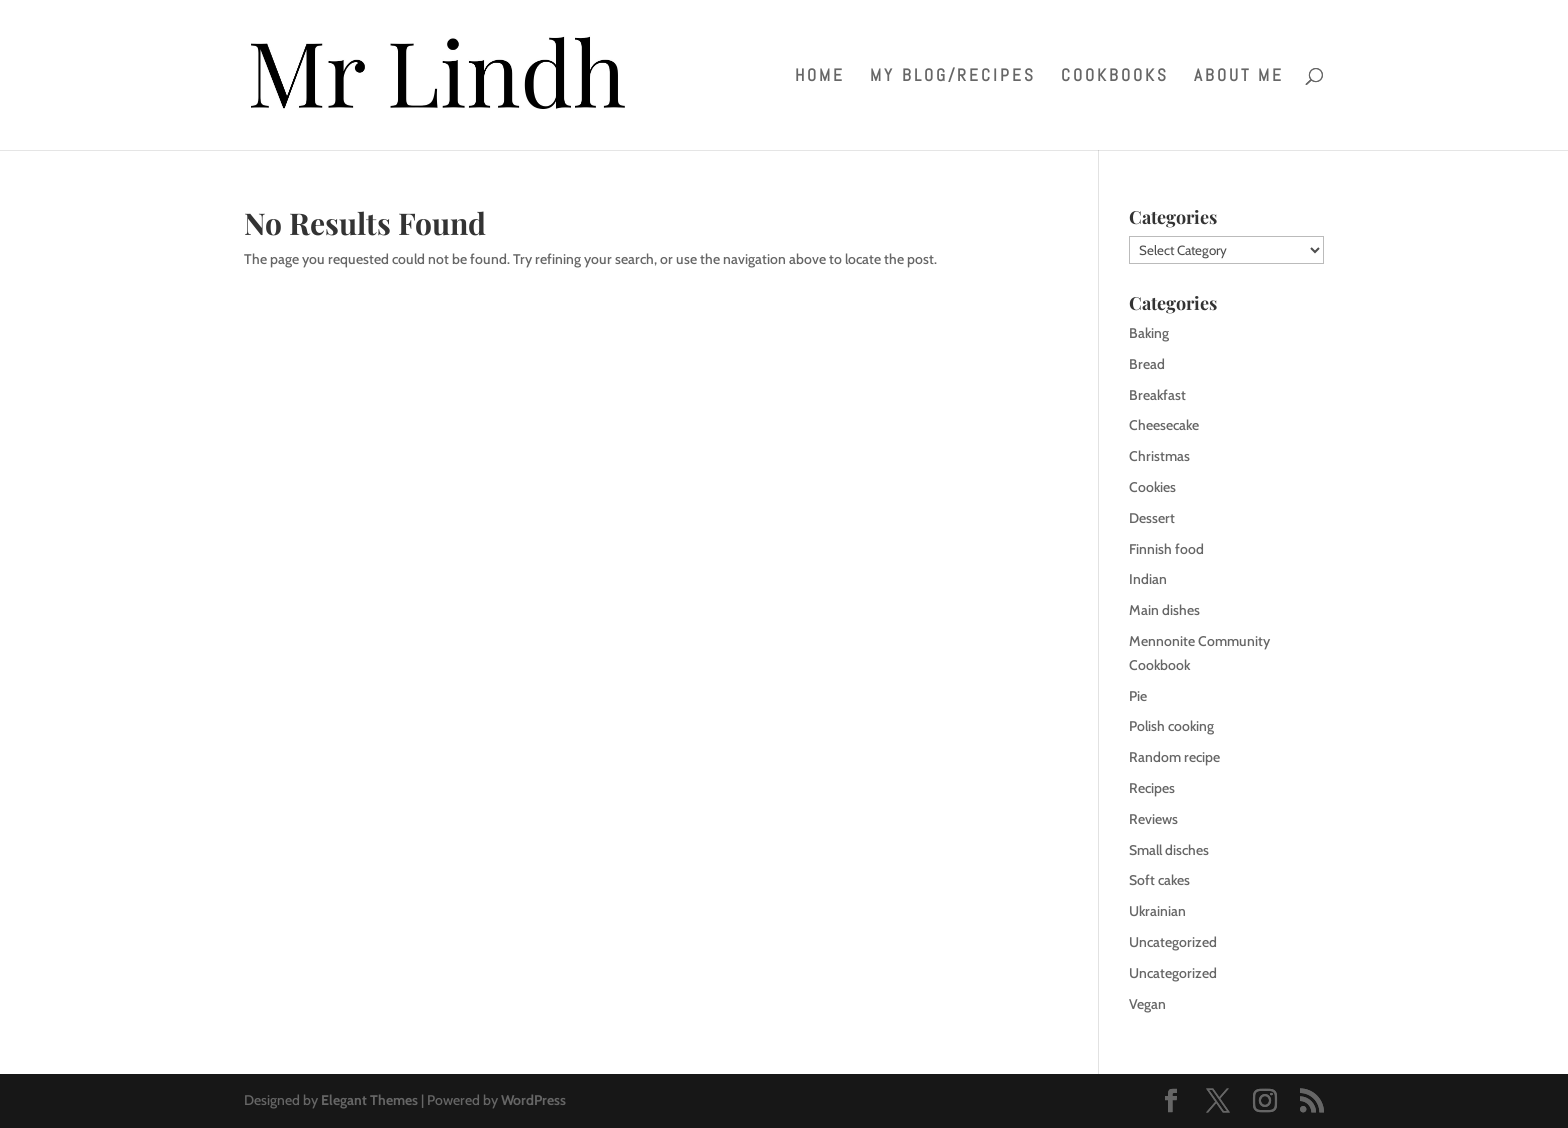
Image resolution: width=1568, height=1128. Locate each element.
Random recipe (1174, 757)
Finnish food (1166, 549)
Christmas (1159, 456)
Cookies (1152, 487)
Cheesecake (1164, 425)
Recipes (1152, 788)
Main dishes (1164, 610)
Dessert (1152, 518)
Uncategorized (1173, 942)
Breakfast (1157, 395)
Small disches (1169, 850)
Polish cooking (1171, 726)
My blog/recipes (953, 77)
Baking (1149, 333)
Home (820, 77)
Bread (1147, 364)
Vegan (1147, 1004)
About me (1239, 77)
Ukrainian (1157, 911)
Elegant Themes (369, 1100)
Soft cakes (1159, 880)
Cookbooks (1115, 77)
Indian (1148, 579)
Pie (1138, 696)
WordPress (533, 1100)
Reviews (1153, 819)
